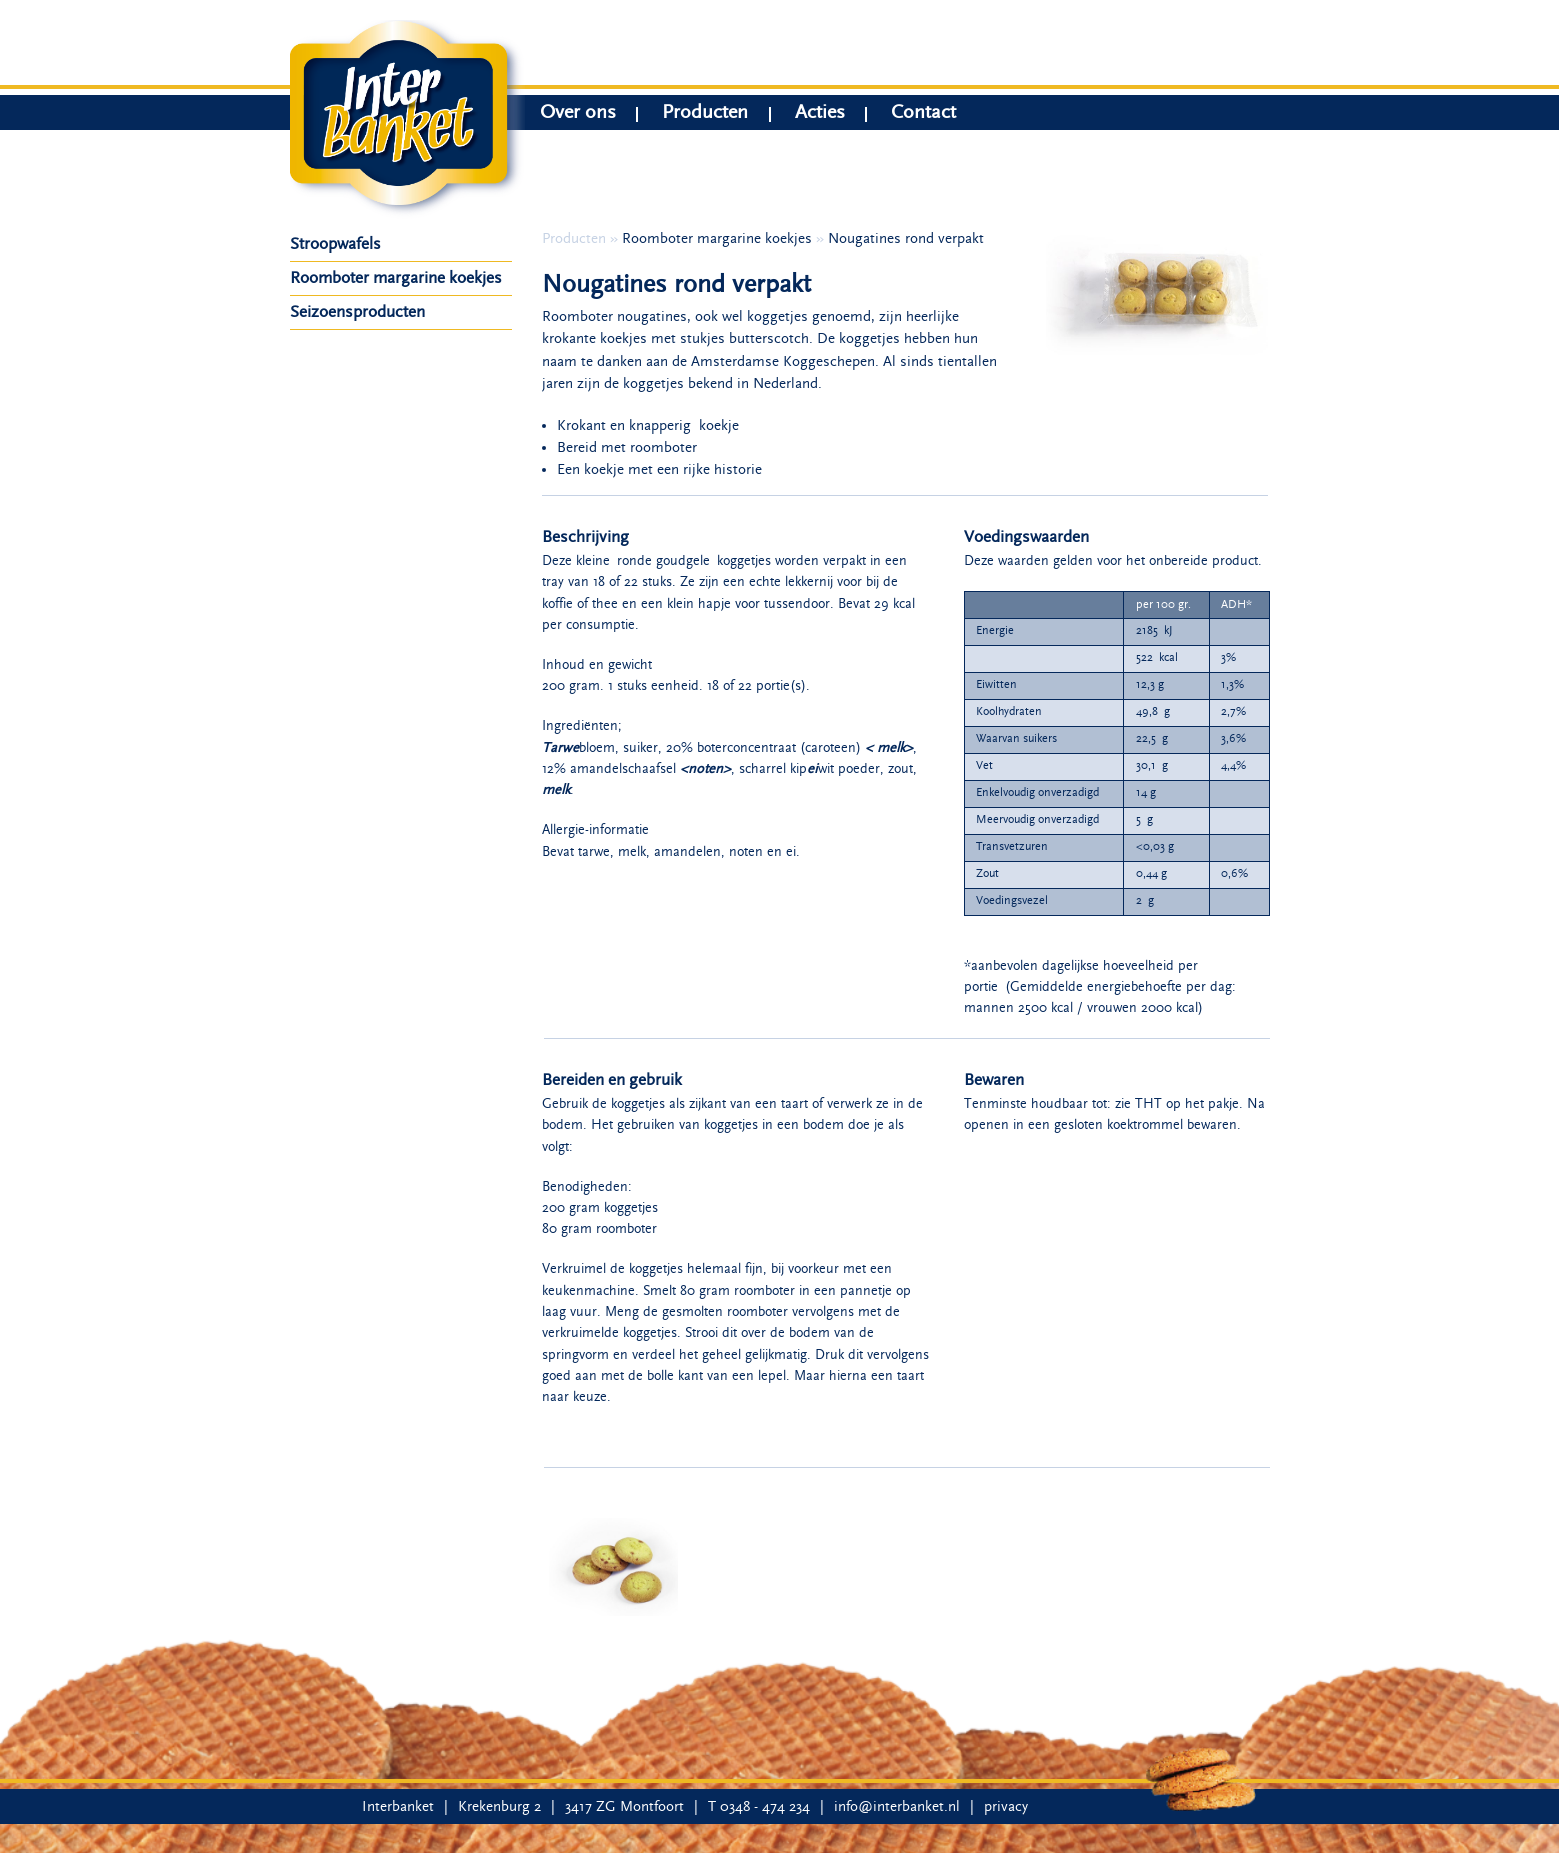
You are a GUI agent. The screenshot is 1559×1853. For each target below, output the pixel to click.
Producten (705, 114)
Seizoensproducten (357, 312)
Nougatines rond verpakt (906, 238)
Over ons (578, 114)
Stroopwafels (335, 244)
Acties (820, 114)
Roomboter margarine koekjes (396, 278)
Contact (923, 114)
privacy (1006, 1806)
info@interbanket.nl (897, 1806)
